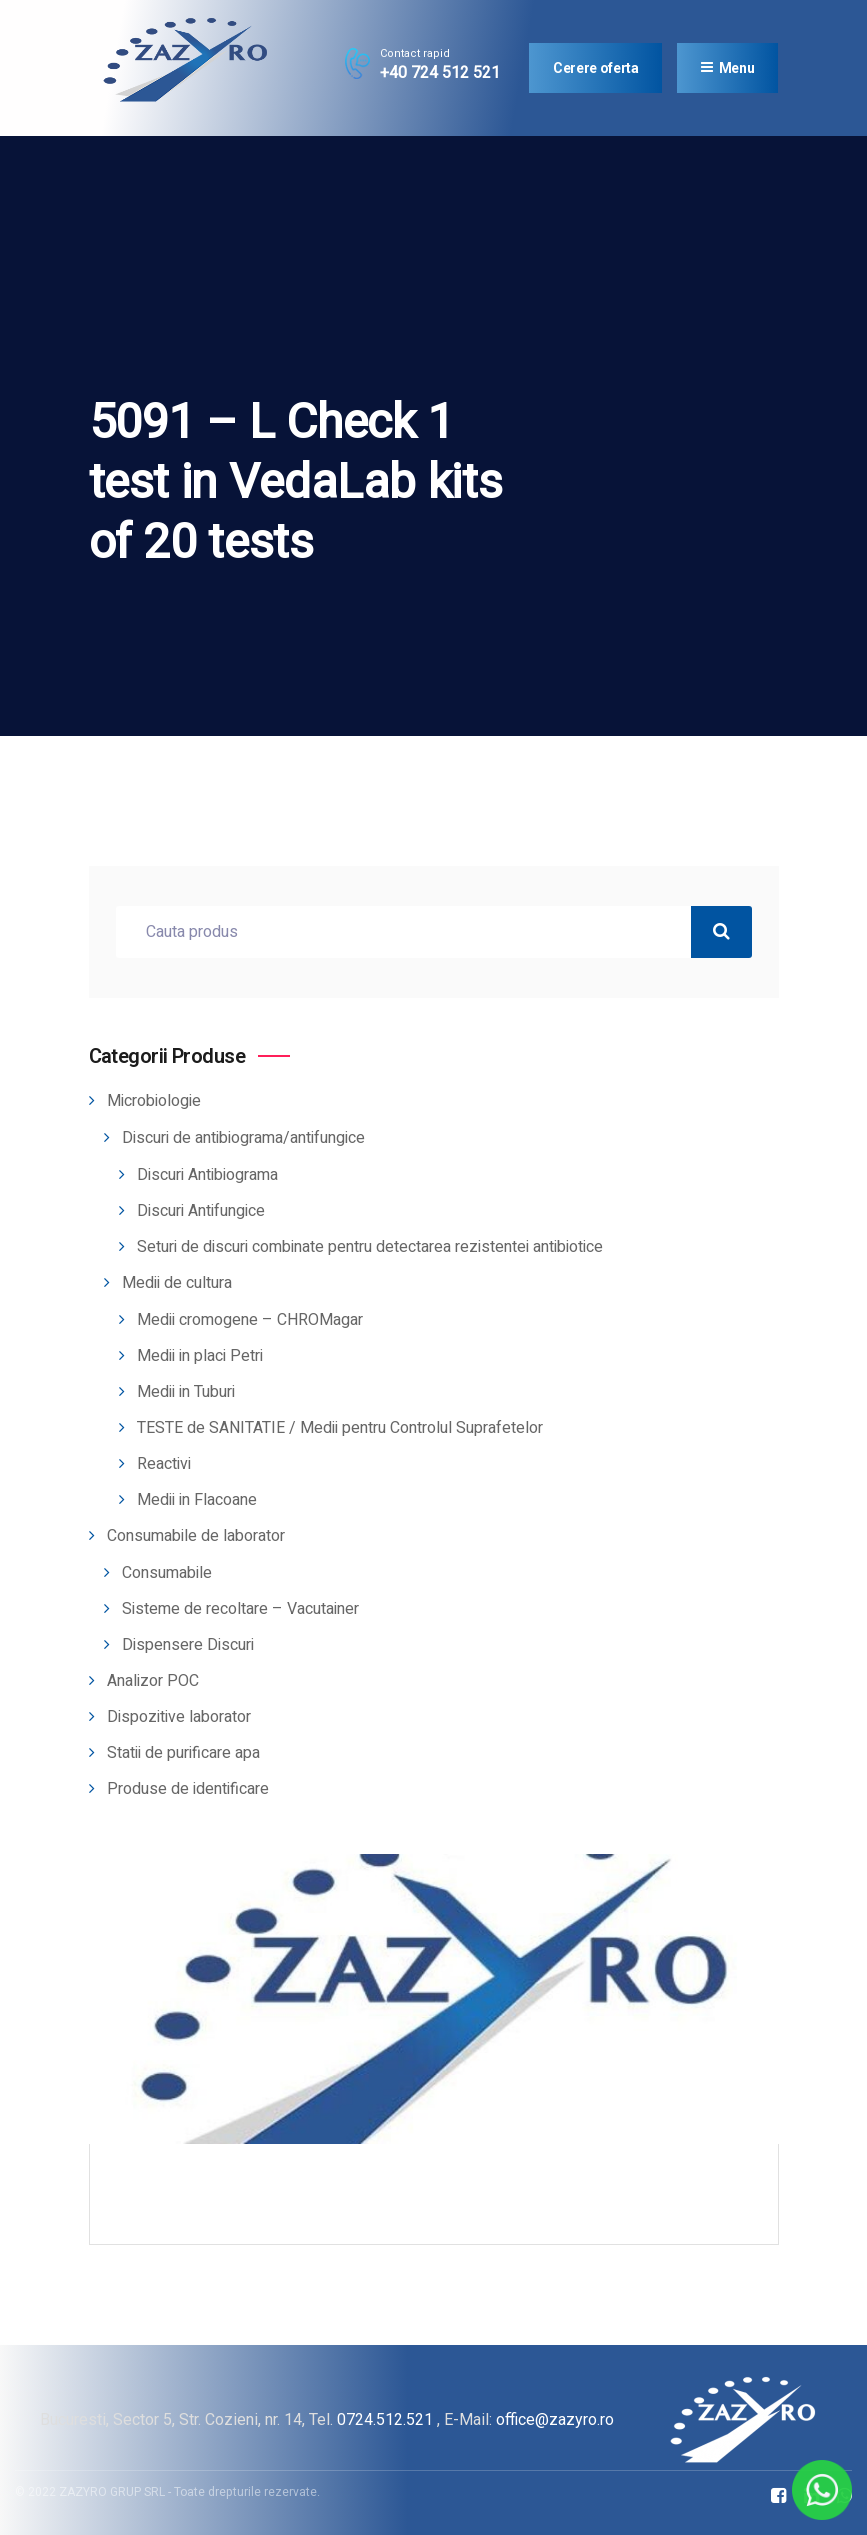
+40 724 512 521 (440, 73)
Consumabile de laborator (196, 1536)
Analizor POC (153, 1681)
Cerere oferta (595, 68)
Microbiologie (154, 1101)
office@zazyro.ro (555, 2419)
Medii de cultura (177, 1283)
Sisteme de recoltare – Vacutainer (240, 1609)
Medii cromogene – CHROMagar (250, 1320)
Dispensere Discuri (188, 1645)
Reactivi (164, 1464)
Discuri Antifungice (201, 1211)
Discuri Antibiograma (207, 1175)
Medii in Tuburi (186, 1392)
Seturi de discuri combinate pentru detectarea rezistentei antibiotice (370, 1247)
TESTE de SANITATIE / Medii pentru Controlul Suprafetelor (340, 1428)
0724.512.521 (385, 2419)
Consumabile (167, 1573)
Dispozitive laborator (179, 1717)
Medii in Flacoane (197, 1500)
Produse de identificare (188, 1789)
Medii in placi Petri (200, 1356)
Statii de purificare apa (183, 1753)
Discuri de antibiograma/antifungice (243, 1138)
